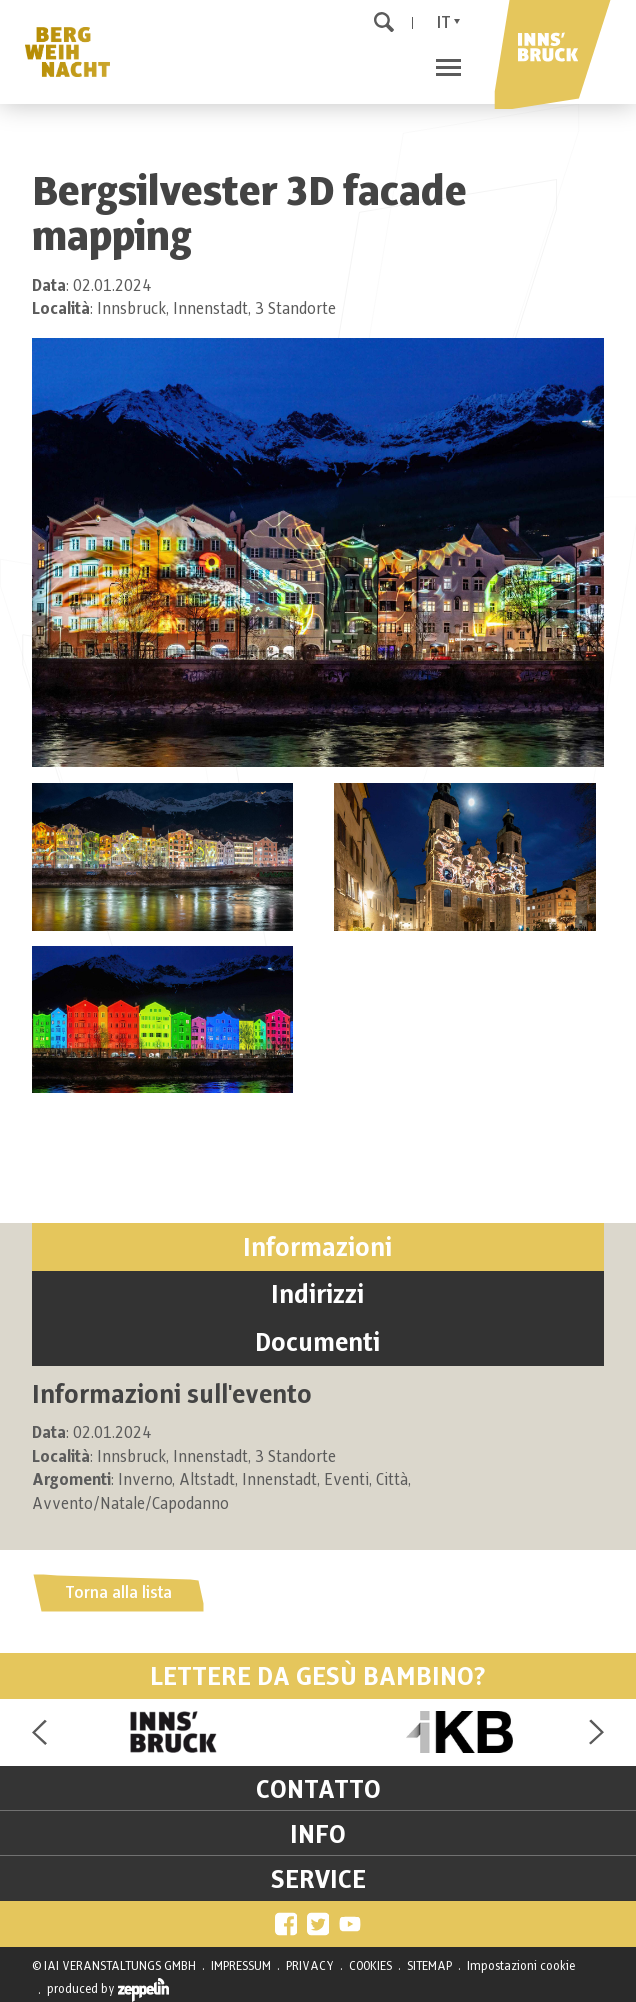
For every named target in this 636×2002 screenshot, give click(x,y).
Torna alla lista (118, 1593)
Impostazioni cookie (521, 1966)
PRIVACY (310, 1966)
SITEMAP (429, 1966)
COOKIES (370, 1966)
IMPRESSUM (241, 1966)
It (444, 23)
